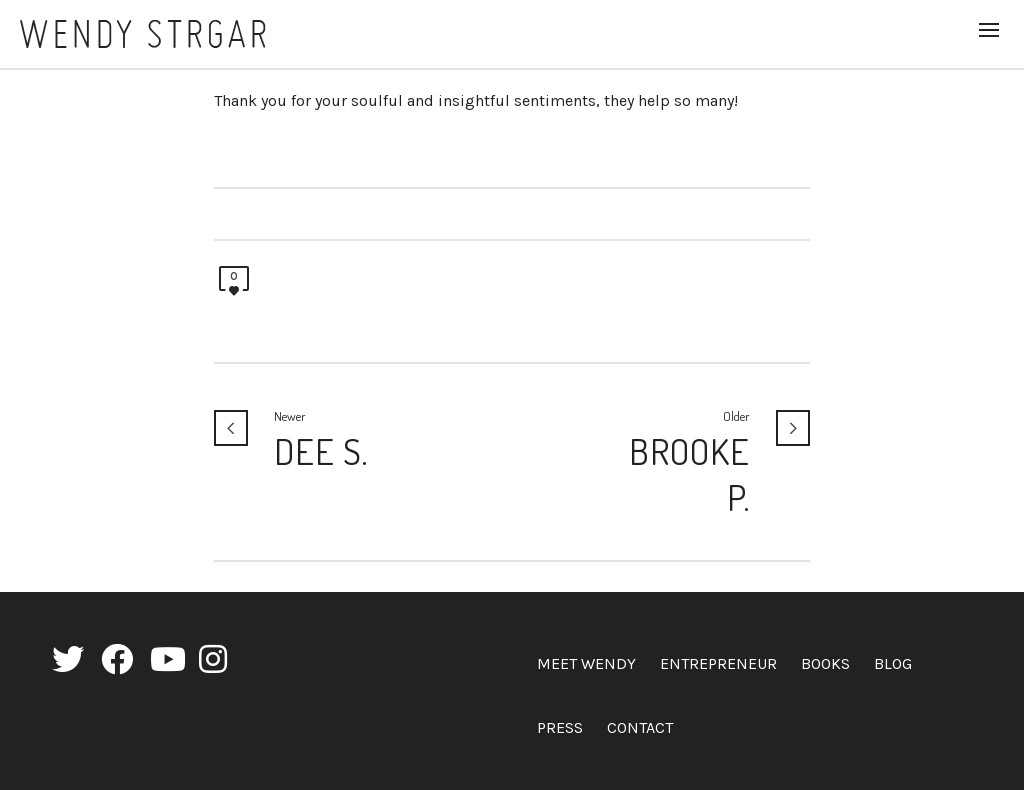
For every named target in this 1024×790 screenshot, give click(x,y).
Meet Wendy (586, 663)
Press (560, 727)
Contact (640, 727)
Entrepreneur (718, 663)
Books (825, 663)
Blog (893, 663)
